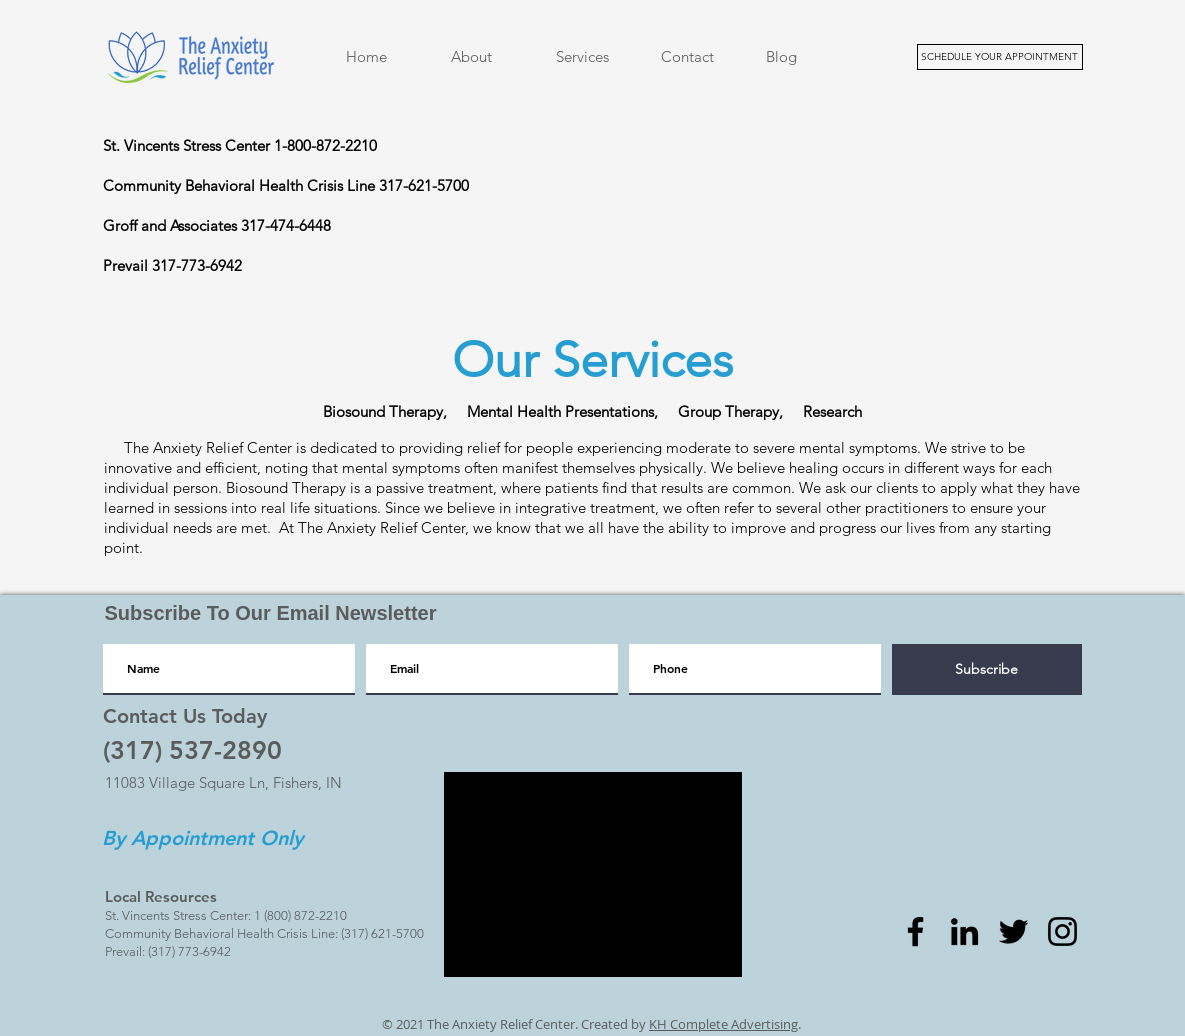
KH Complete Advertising (723, 1024)
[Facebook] (915, 931)
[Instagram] (1062, 931)
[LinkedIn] (964, 931)
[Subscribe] (987, 669)
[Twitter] (1013, 931)
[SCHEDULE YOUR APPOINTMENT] (1000, 57)
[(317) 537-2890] (192, 750)
